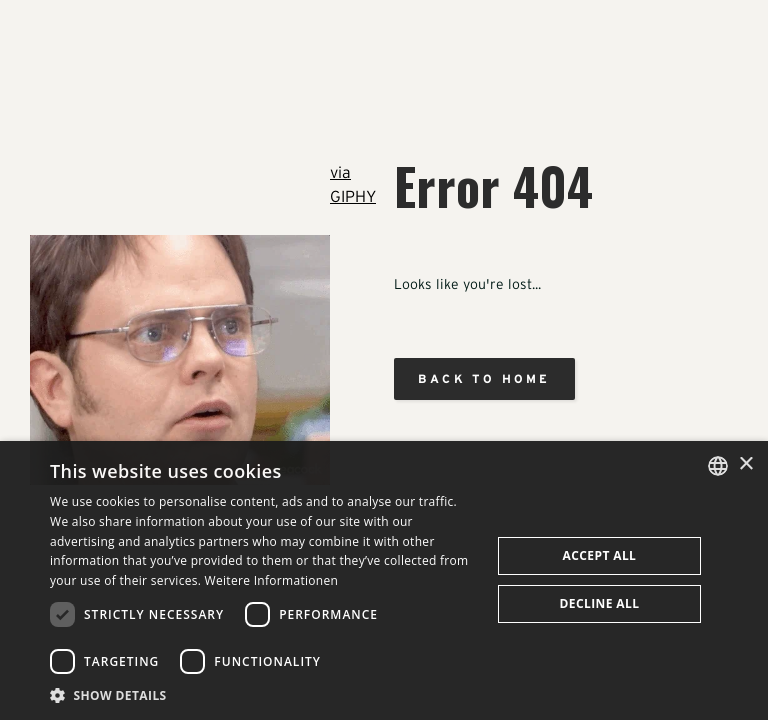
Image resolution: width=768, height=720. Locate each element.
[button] (264, 695)
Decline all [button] (600, 603)
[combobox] (718, 466)
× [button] (745, 464)
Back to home (484, 378)
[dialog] (384, 580)
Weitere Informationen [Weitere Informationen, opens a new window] (272, 580)
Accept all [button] (600, 555)
